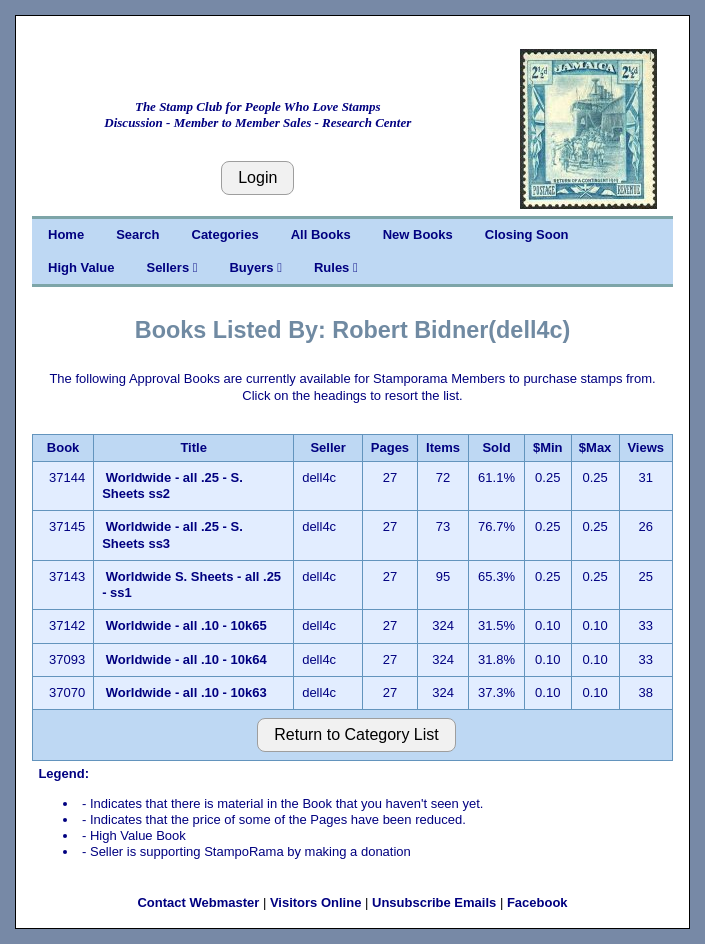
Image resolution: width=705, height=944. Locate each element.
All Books (321, 234)
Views (645, 447)
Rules (336, 267)
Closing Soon (527, 234)
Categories (225, 234)
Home (66, 234)
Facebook (537, 902)
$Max (595, 447)
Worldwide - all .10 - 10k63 (186, 692)
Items (443, 447)
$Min (548, 447)
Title (193, 447)
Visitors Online (316, 902)
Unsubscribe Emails (434, 902)
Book (63, 447)
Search (137, 234)
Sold (496, 447)
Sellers (171, 267)
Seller (327, 447)
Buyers (255, 267)
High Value (81, 267)
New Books (418, 234)
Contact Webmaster (198, 902)
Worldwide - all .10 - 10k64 (186, 659)
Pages (390, 447)
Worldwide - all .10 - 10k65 (186, 625)
